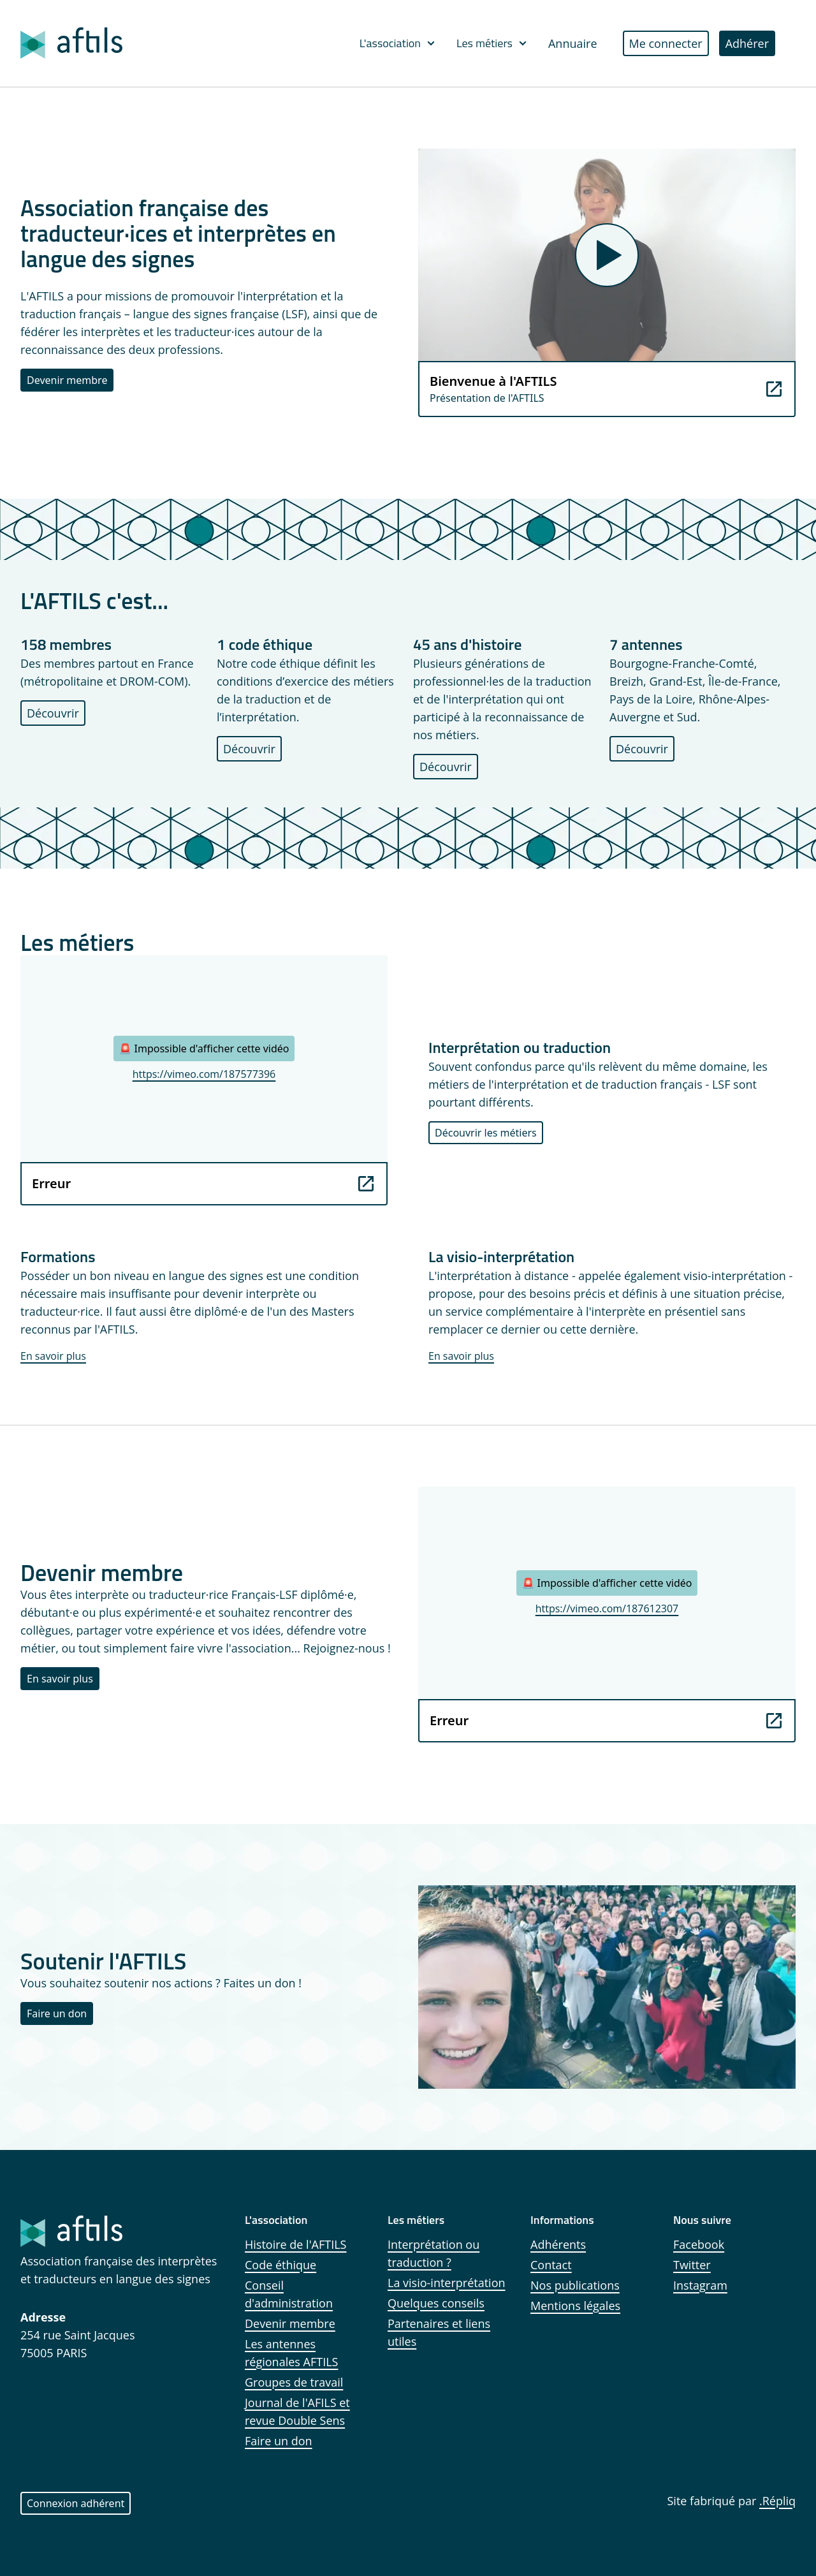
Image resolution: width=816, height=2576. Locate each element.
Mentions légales (575, 2305)
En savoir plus (53, 1356)
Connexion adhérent (75, 2503)
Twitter (692, 2264)
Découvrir (53, 713)
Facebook (698, 2244)
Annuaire (572, 43)
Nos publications (575, 2285)
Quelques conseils (436, 2303)
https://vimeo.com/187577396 (204, 1074)
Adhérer (747, 43)
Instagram (700, 2285)
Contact (551, 2264)
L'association (398, 43)
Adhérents (558, 2244)
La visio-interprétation (447, 2282)
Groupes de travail (294, 2382)
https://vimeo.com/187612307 (607, 1608)
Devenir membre (67, 380)
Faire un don (57, 2013)
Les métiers (492, 43)
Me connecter (666, 43)
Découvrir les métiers (486, 1133)
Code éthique (280, 2264)
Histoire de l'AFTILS (296, 2244)
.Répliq (777, 2500)
